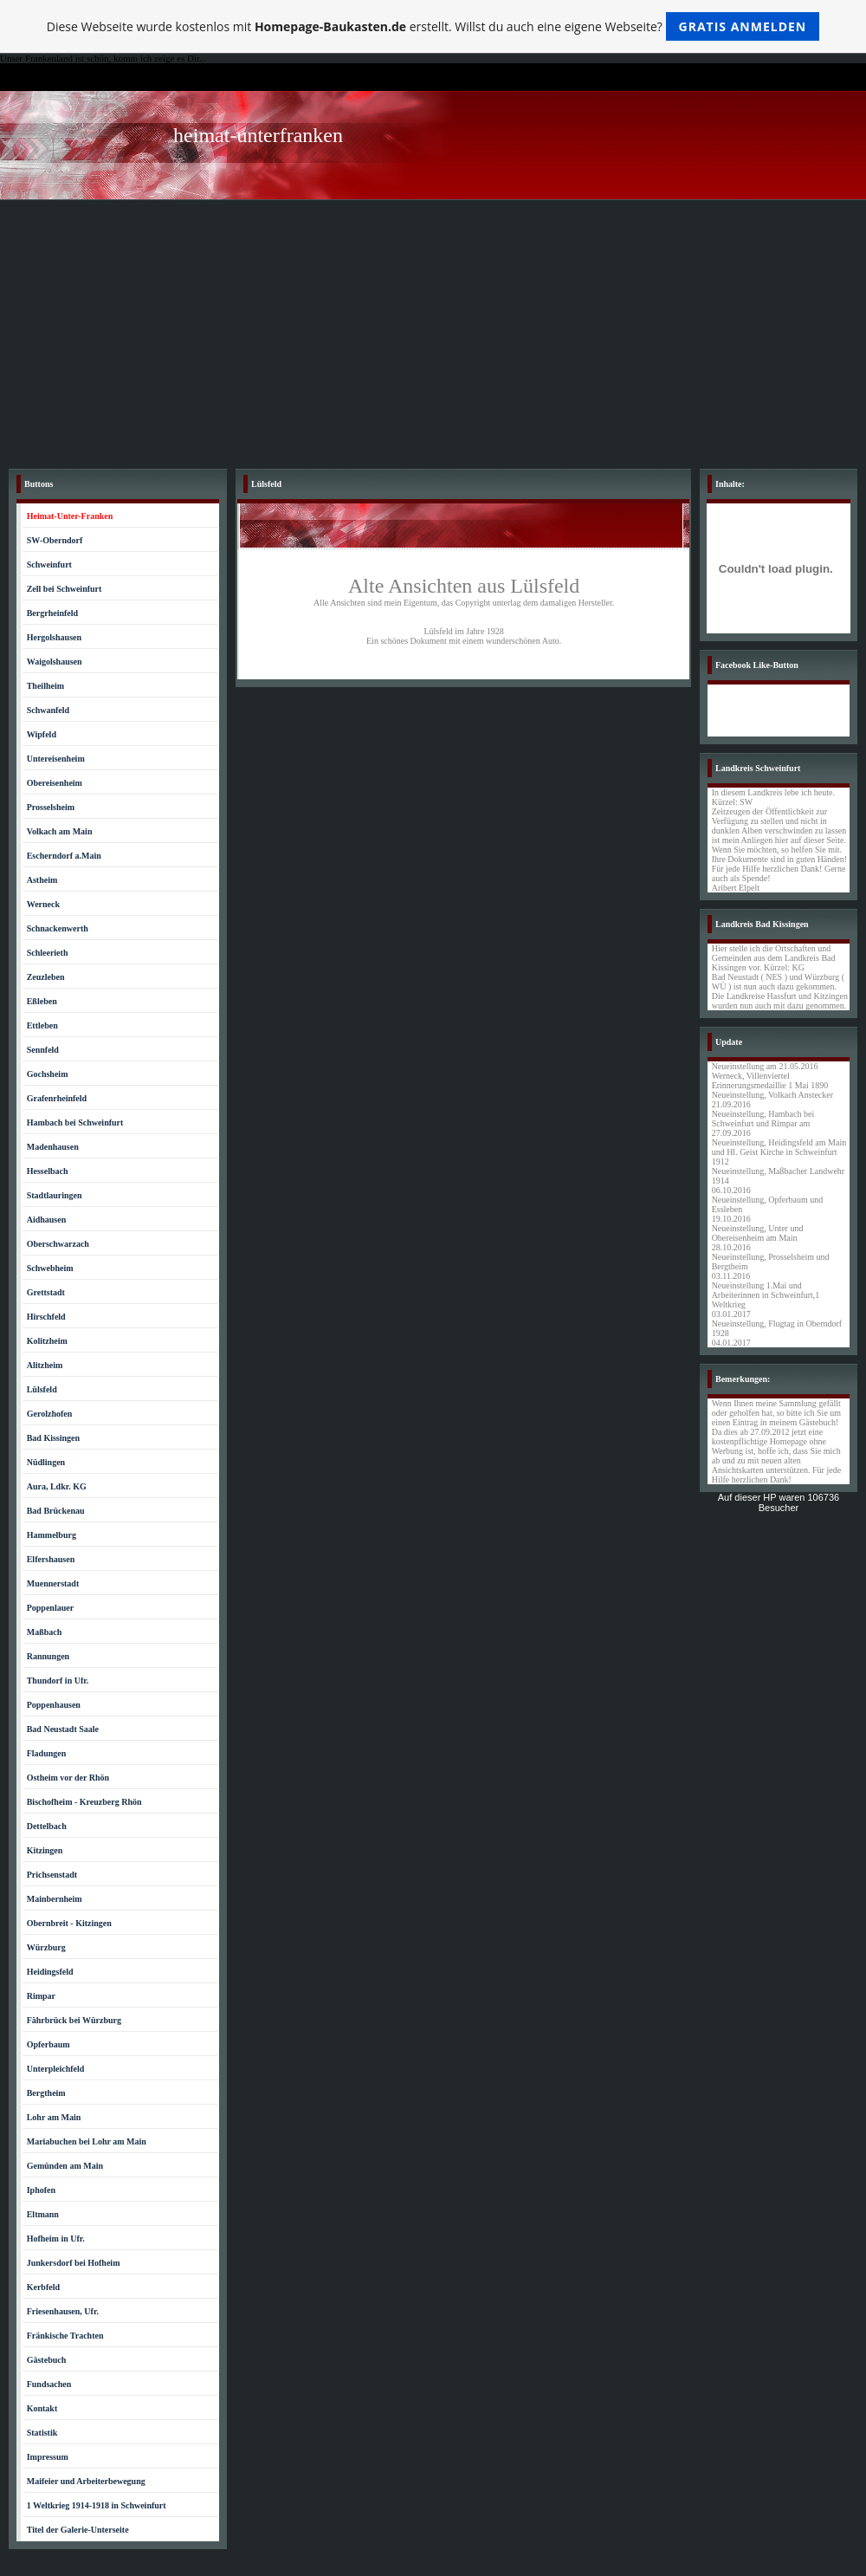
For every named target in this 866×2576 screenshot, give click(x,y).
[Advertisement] (433, 330)
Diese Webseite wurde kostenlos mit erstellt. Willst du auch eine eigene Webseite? (433, 26)
